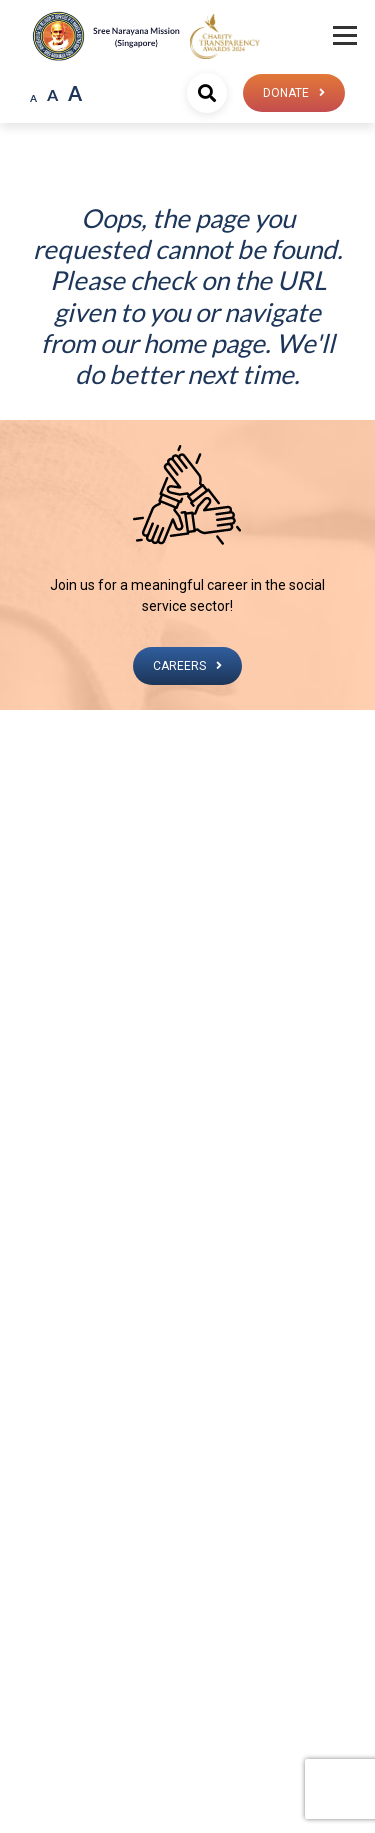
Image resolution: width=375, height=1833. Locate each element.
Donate (286, 93)
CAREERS (179, 666)
